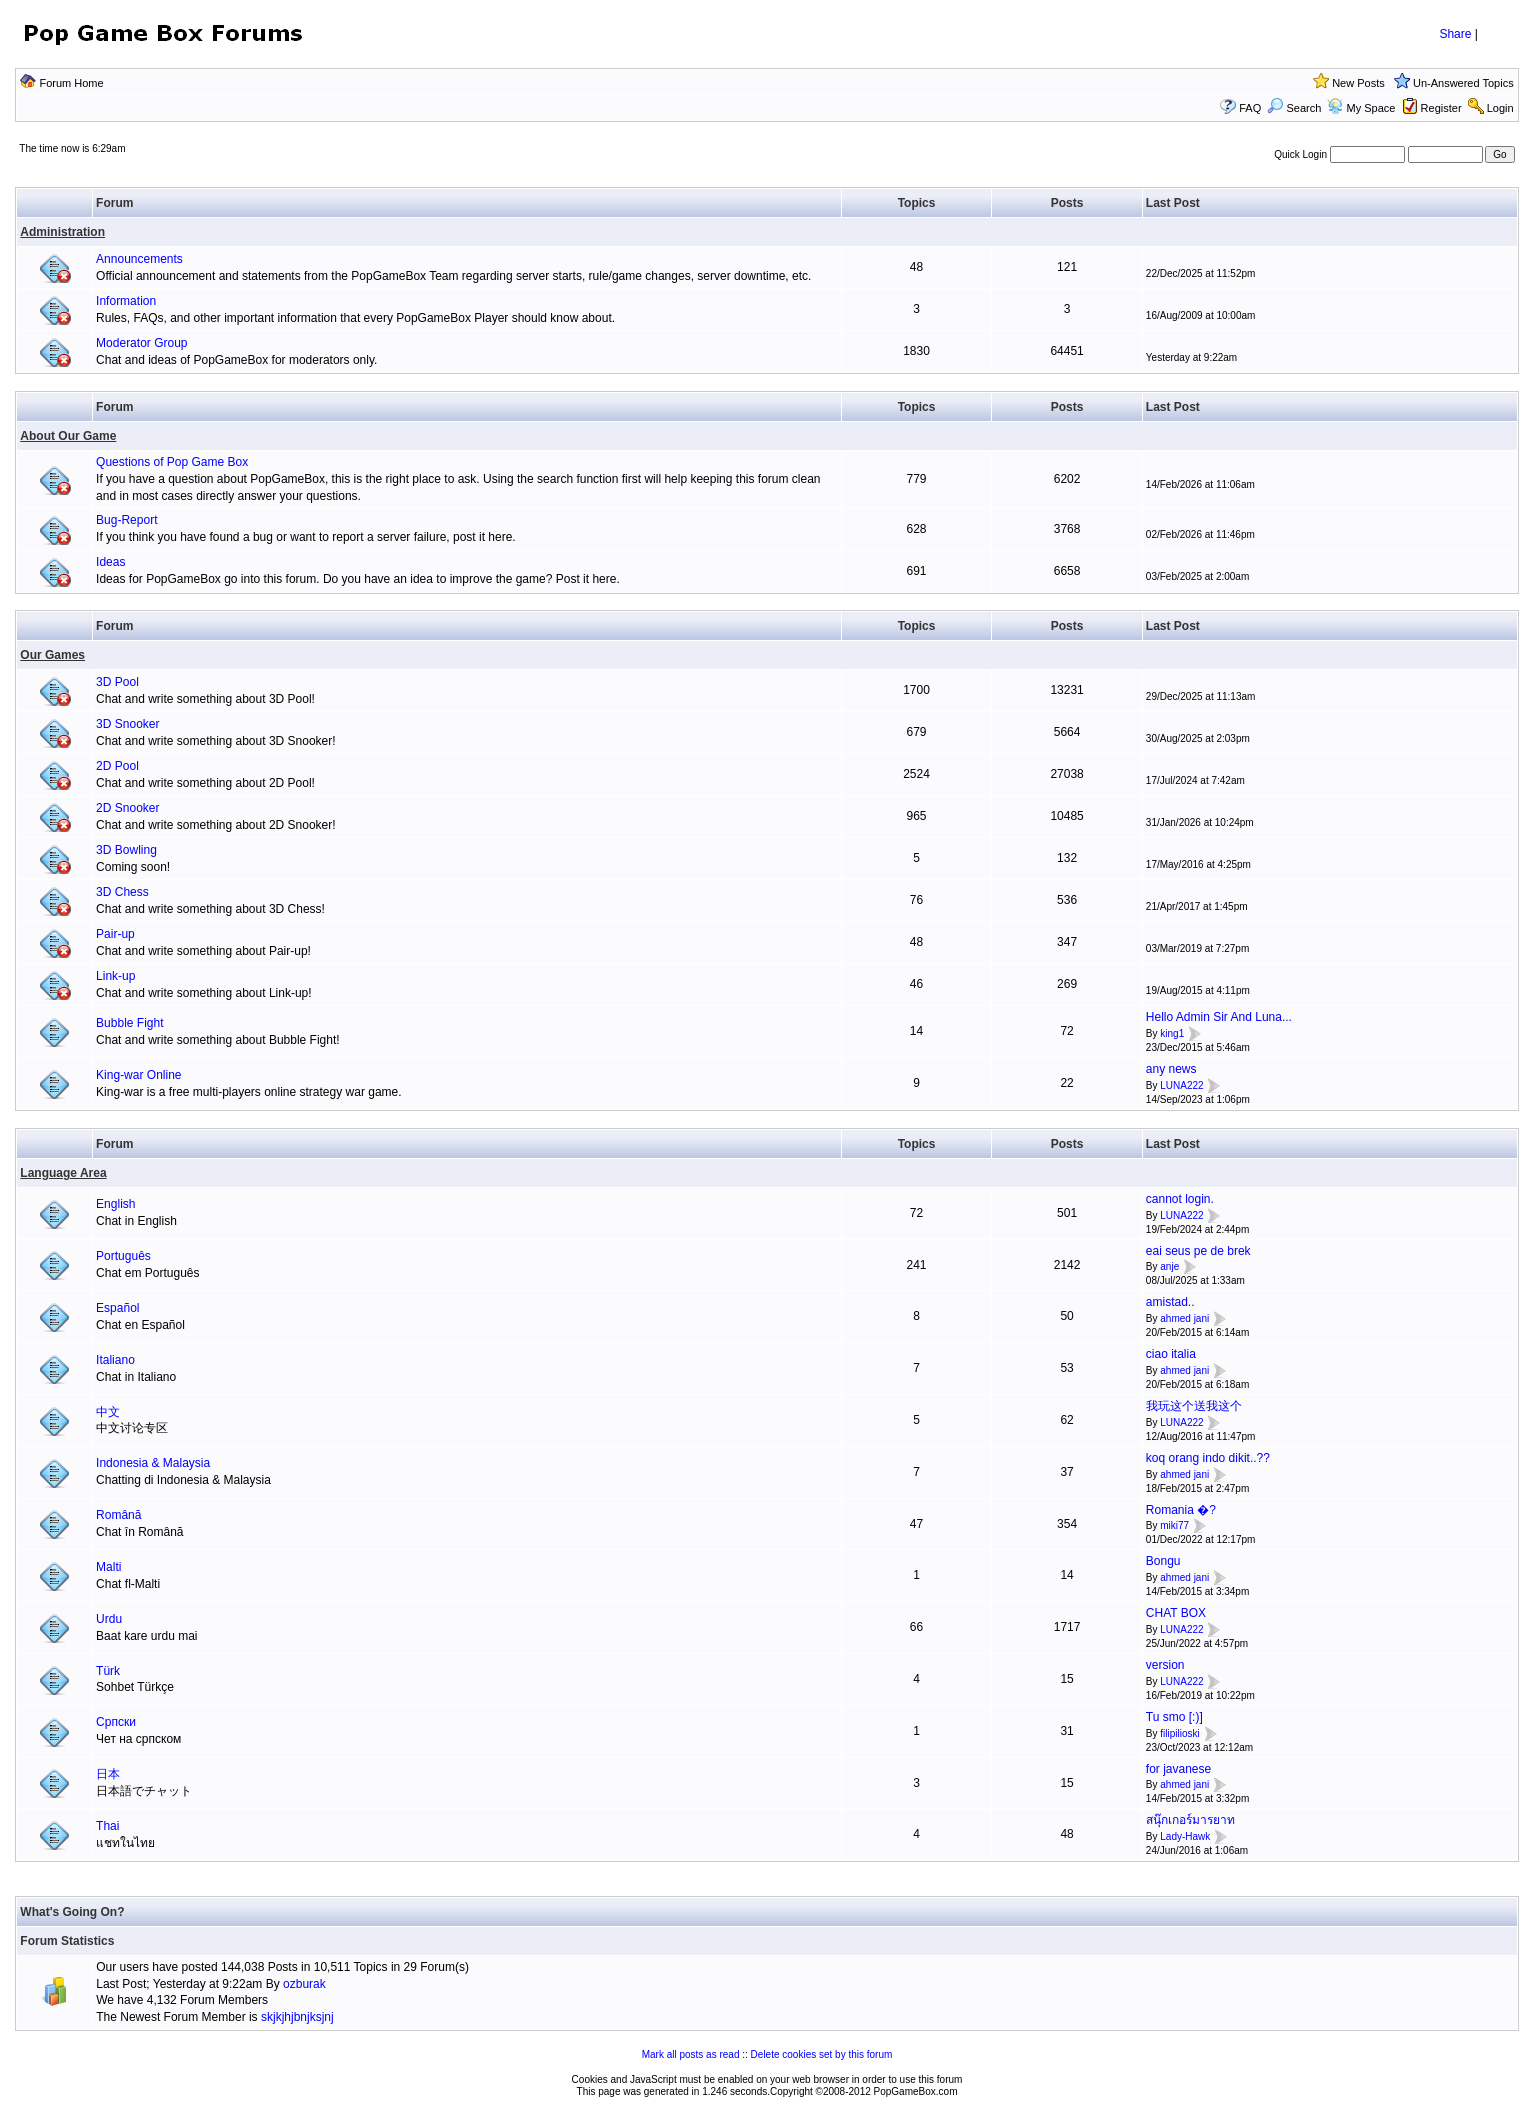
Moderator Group (141, 343)
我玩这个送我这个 (1194, 1406)
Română (118, 1515)
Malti (108, 1567)
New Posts (1358, 83)
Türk (108, 1671)
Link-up (115, 976)
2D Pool (117, 766)
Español (117, 1308)
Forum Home (71, 83)
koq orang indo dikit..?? (1208, 1458)
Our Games (52, 655)
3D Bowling (126, 850)
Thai (107, 1826)
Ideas (110, 562)
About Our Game (68, 436)
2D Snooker (127, 808)
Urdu (109, 1619)
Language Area (63, 1173)
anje (1169, 1267)
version (1165, 1665)
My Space (1370, 108)
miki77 (1174, 1526)
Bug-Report (126, 520)
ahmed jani (1184, 1318)
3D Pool (117, 682)
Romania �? (1181, 1510)
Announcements (139, 259)
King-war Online (138, 1075)
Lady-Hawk (1185, 1836)
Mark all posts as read (691, 2054)
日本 (108, 1774)
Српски (116, 1722)
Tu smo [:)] (1174, 1717)
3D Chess (122, 892)
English (115, 1204)
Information (126, 301)
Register (1441, 108)
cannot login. (1180, 1199)
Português (123, 1256)
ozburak (304, 1984)
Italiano (115, 1360)
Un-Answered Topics (1463, 83)
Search (1294, 108)
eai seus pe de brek (1198, 1251)
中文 (108, 1412)
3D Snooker (127, 724)
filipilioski (1179, 1733)
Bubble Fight (129, 1023)
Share (1455, 34)
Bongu (1163, 1561)
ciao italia (1171, 1354)
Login (1500, 108)
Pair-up (115, 934)
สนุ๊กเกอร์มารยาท (1190, 1820)
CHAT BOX (1176, 1613)
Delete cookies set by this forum (822, 2054)
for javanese (1178, 1769)
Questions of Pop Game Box (172, 462)
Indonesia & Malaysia (153, 1463)
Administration (62, 232)
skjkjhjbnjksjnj (297, 2017)
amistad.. (1170, 1302)
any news (1171, 1069)
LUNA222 (1181, 1085)
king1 (1172, 1033)
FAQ (1250, 108)
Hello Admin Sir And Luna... (1219, 1017)
